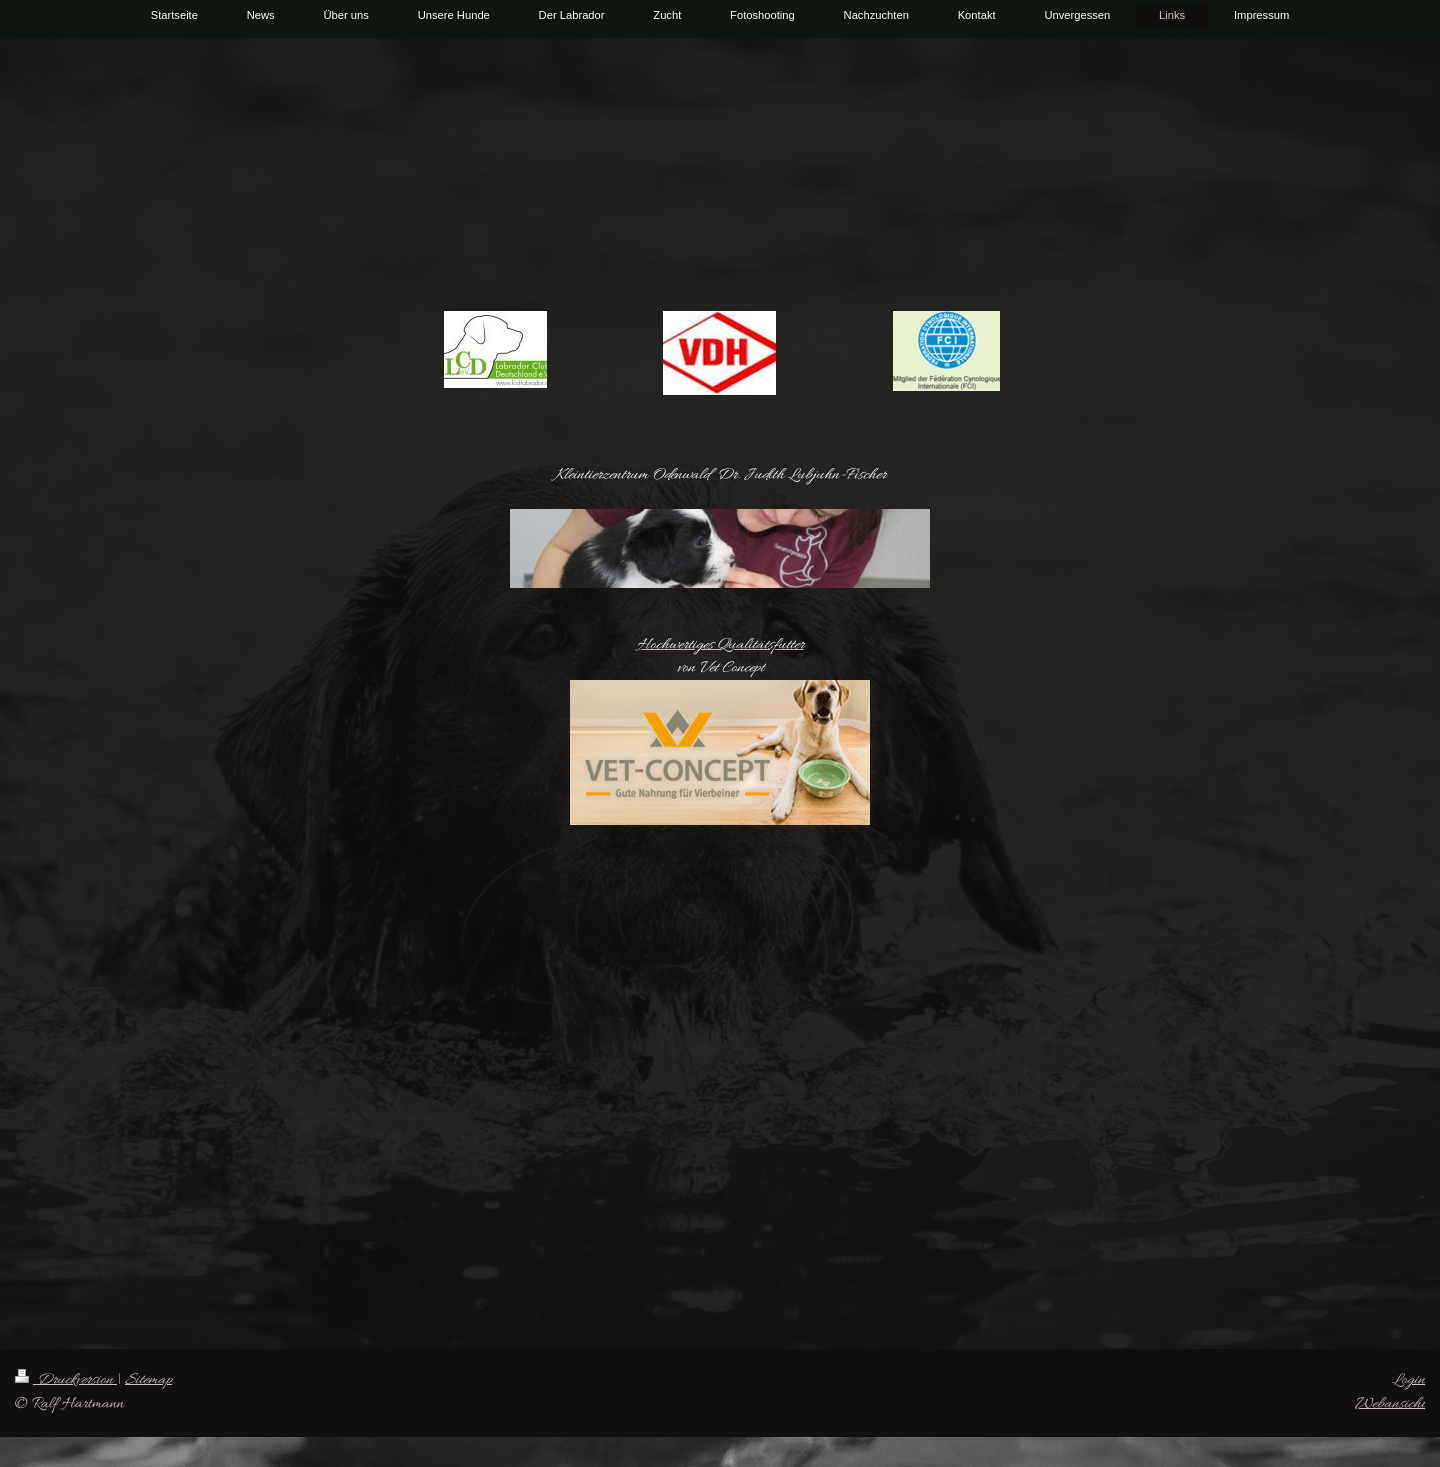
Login (1408, 1380)
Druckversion (66, 1380)
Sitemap (148, 1380)
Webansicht (1390, 1404)
